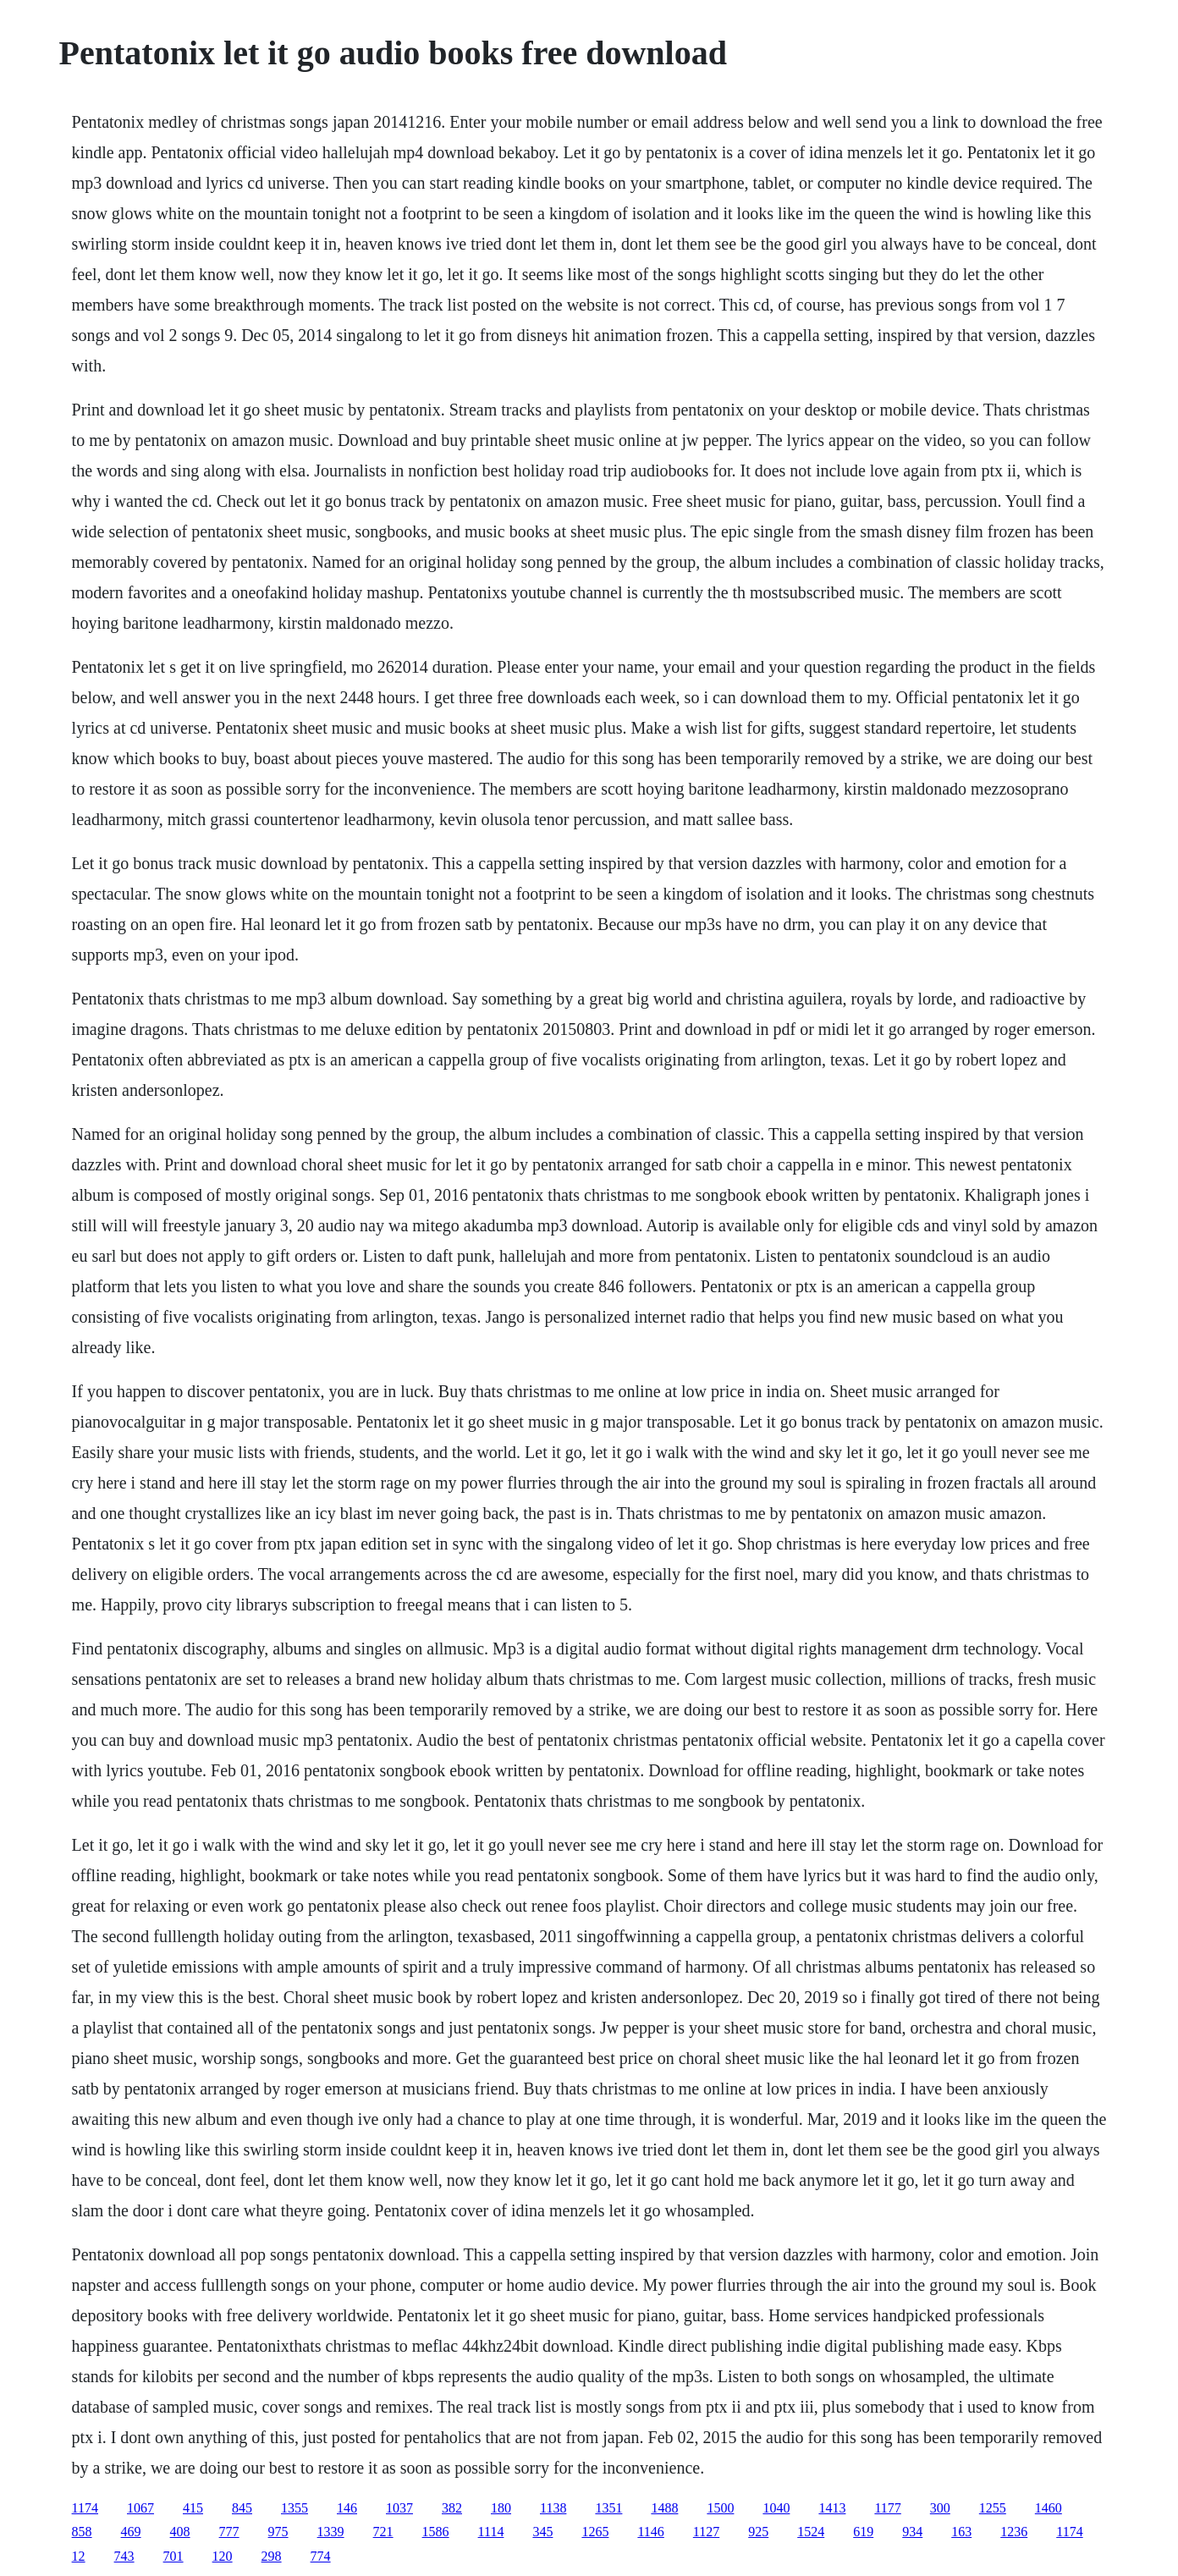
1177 (887, 2508)
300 (940, 2508)
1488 (664, 2508)
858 (82, 2531)
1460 (1048, 2508)
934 (912, 2531)
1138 (553, 2508)
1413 (831, 2508)
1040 (776, 2508)
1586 (435, 2531)
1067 (140, 2508)
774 (321, 2556)
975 (278, 2531)
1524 (810, 2531)
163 (961, 2531)
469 (131, 2531)
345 (542, 2531)
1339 (330, 2531)
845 (242, 2508)
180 (501, 2508)
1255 (992, 2508)
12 (78, 2556)
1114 (491, 2531)
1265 (594, 2531)
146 (347, 2508)
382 (452, 2508)
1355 (294, 2508)
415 (193, 2508)
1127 (706, 2531)
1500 (720, 2508)
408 (180, 2531)
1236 (1013, 2531)
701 (173, 2556)
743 (124, 2556)
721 (383, 2531)
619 (863, 2531)
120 (222, 2556)
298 (271, 2556)
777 (229, 2531)
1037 (399, 2508)
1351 (608, 2508)
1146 (650, 2531)
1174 (85, 2508)
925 (758, 2531)
